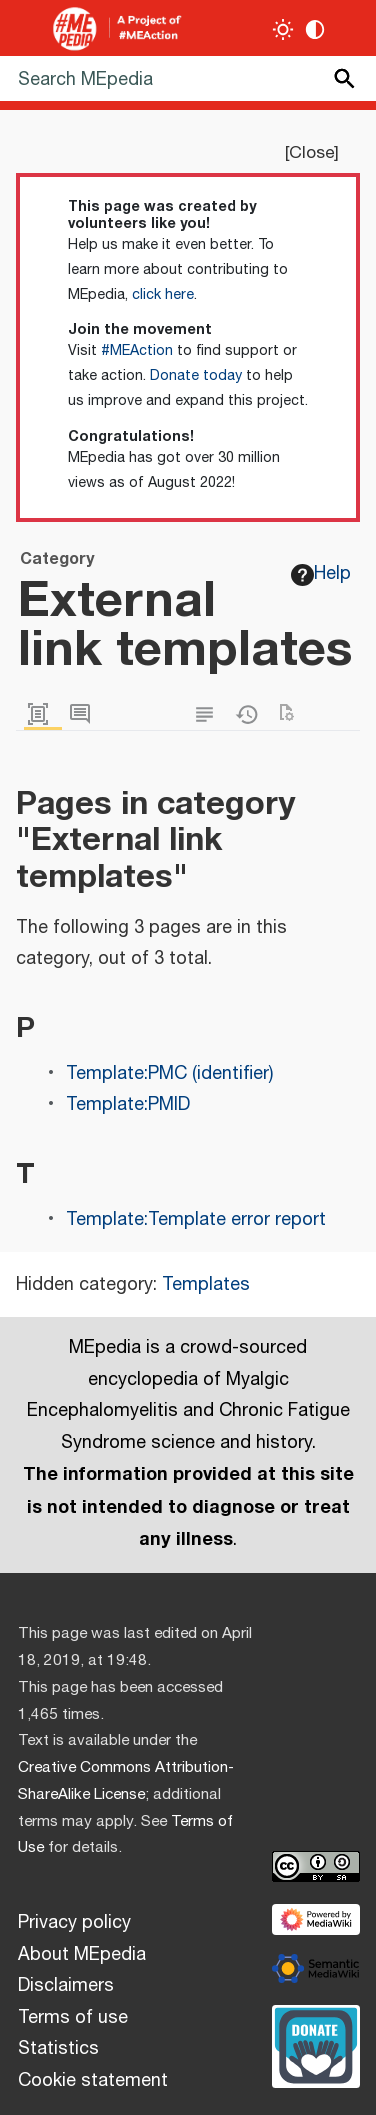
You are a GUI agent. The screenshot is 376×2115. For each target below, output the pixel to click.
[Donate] (316, 2044)
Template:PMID (128, 1105)
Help (321, 574)
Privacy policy (74, 1923)
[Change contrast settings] (315, 29)
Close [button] (311, 153)
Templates (206, 1285)
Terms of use (73, 2018)
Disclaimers (66, 1986)
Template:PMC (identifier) (169, 1074)
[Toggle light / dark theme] (283, 29)
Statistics (58, 2049)
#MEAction (137, 351)
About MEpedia (82, 1955)
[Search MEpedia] (188, 78)
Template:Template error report (196, 1220)
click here (163, 295)
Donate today (196, 376)
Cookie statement (93, 2081)
